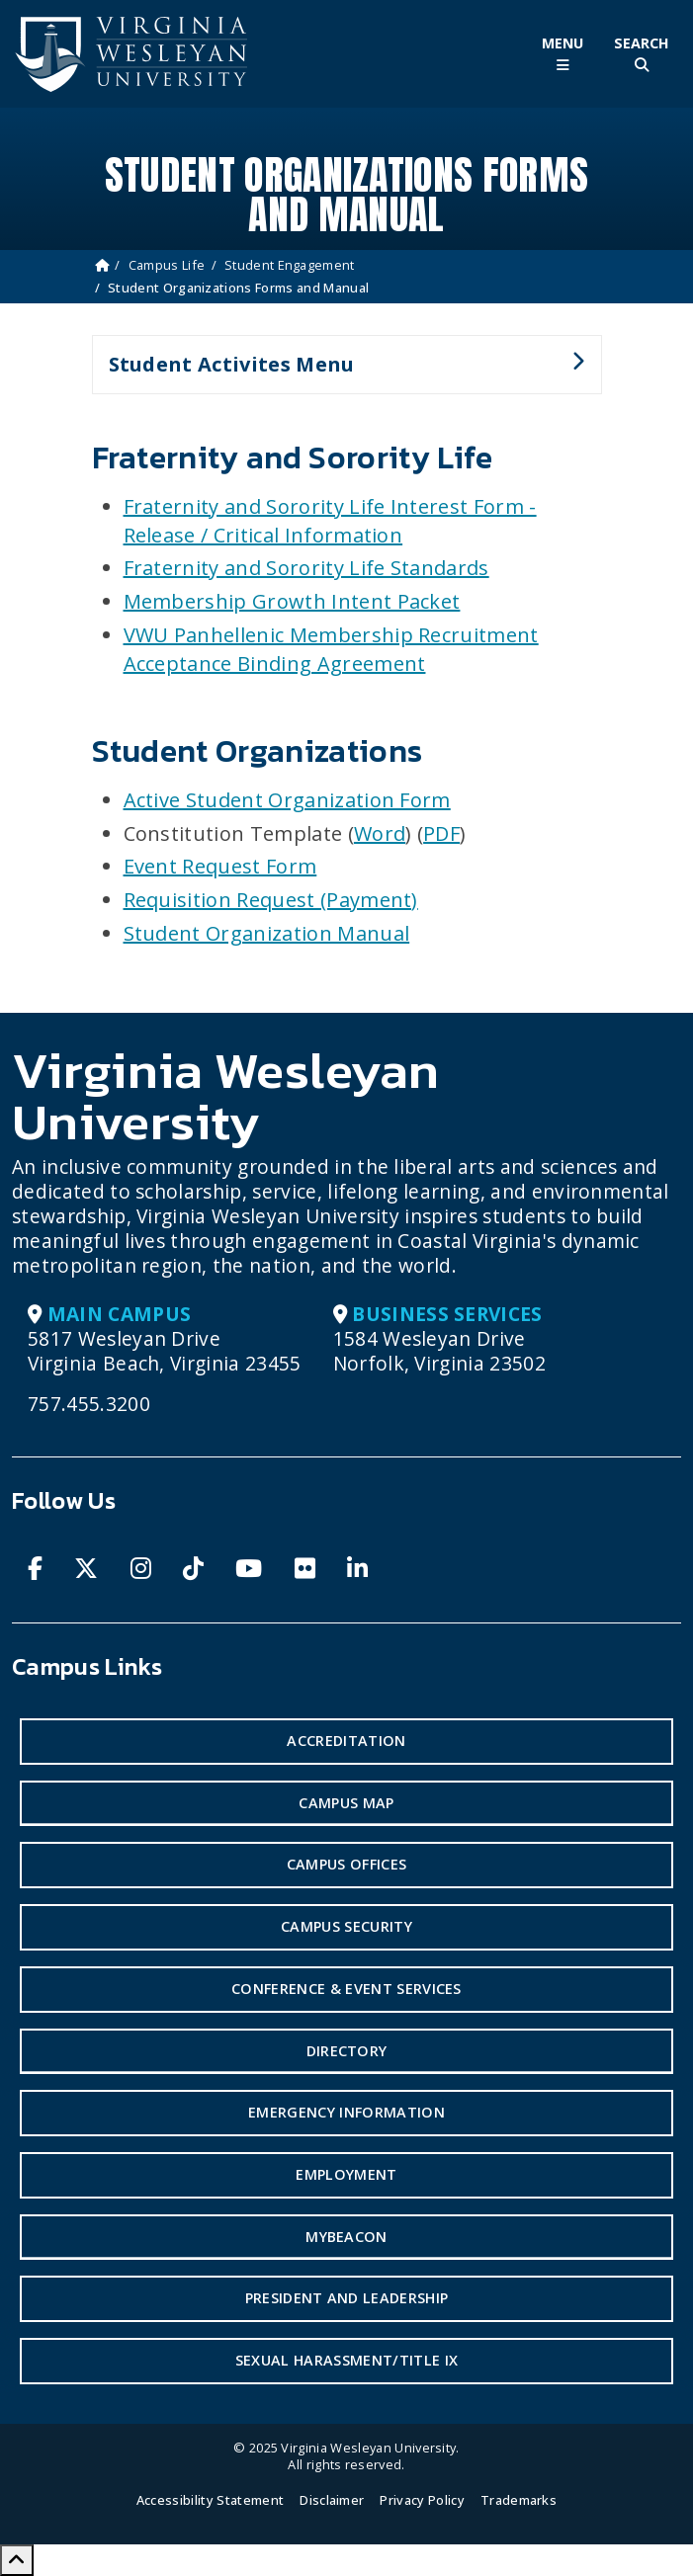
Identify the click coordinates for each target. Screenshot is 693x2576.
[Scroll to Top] (17, 2560)
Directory (347, 2050)
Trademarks (518, 2500)
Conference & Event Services (346, 1988)
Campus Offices (346, 1864)
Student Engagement (289, 265)
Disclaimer (332, 2500)
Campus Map (346, 1802)
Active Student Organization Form (287, 800)
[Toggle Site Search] (641, 54)
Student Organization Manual (267, 933)
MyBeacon (346, 2236)
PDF (441, 833)
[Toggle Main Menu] (562, 54)
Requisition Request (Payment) (271, 899)
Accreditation (346, 1740)
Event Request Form (220, 866)
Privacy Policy (422, 2500)
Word (379, 833)
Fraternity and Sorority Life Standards (306, 567)
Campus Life (167, 265)
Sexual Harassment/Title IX (346, 2360)
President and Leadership (347, 2297)
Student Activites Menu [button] (338, 372)
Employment (346, 2174)
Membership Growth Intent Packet (292, 601)
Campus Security (346, 1926)
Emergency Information (346, 2112)
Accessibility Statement (210, 2500)
